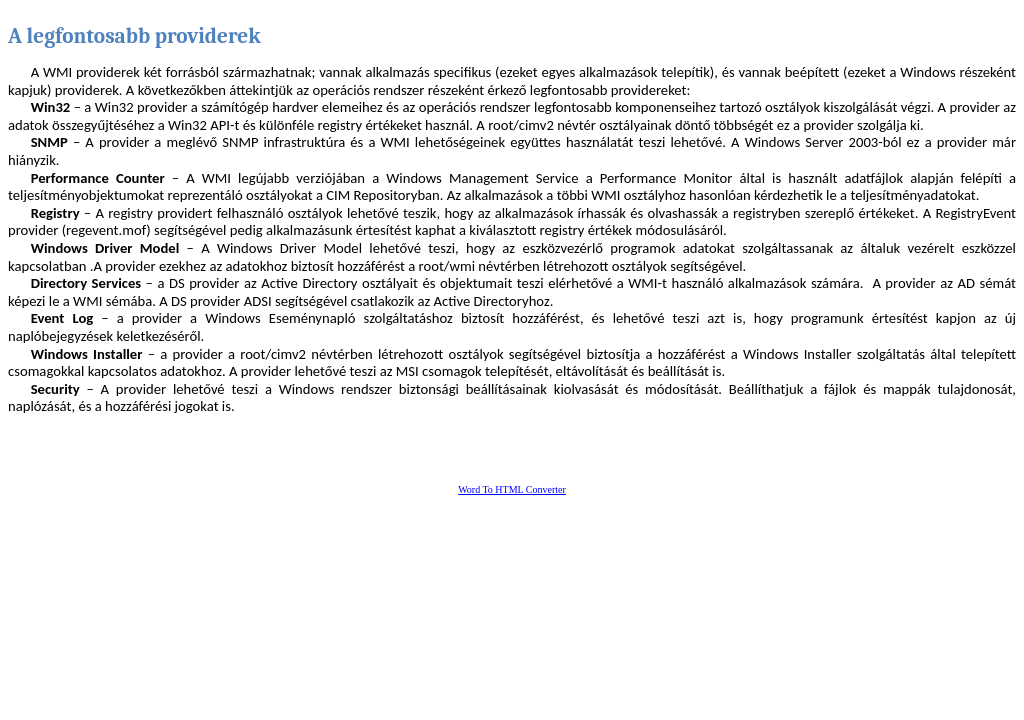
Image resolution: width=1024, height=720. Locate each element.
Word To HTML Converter (512, 489)
